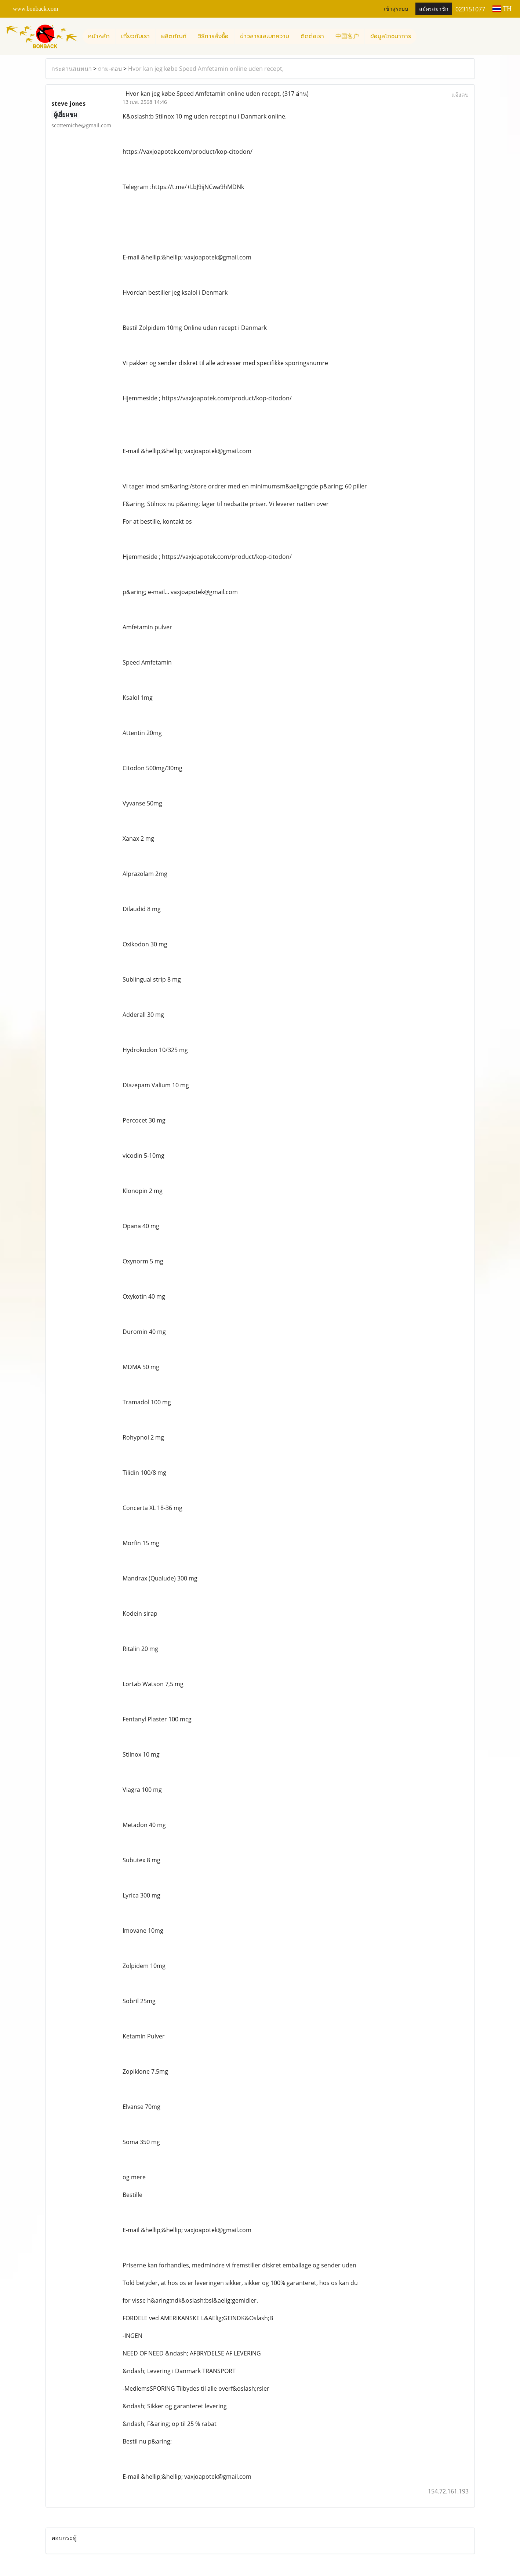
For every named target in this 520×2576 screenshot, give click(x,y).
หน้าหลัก (99, 36)
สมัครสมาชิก (433, 9)
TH (502, 8)
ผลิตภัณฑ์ (173, 36)
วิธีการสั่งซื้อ (213, 36)
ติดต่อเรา (312, 36)
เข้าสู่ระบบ (396, 9)
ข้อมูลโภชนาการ (390, 36)
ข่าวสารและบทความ (264, 36)
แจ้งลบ (460, 95)
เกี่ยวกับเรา (135, 36)
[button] (423, 36)
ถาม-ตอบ (110, 69)
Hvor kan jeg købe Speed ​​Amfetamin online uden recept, (206, 69)
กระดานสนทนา (71, 69)
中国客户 (347, 36)
